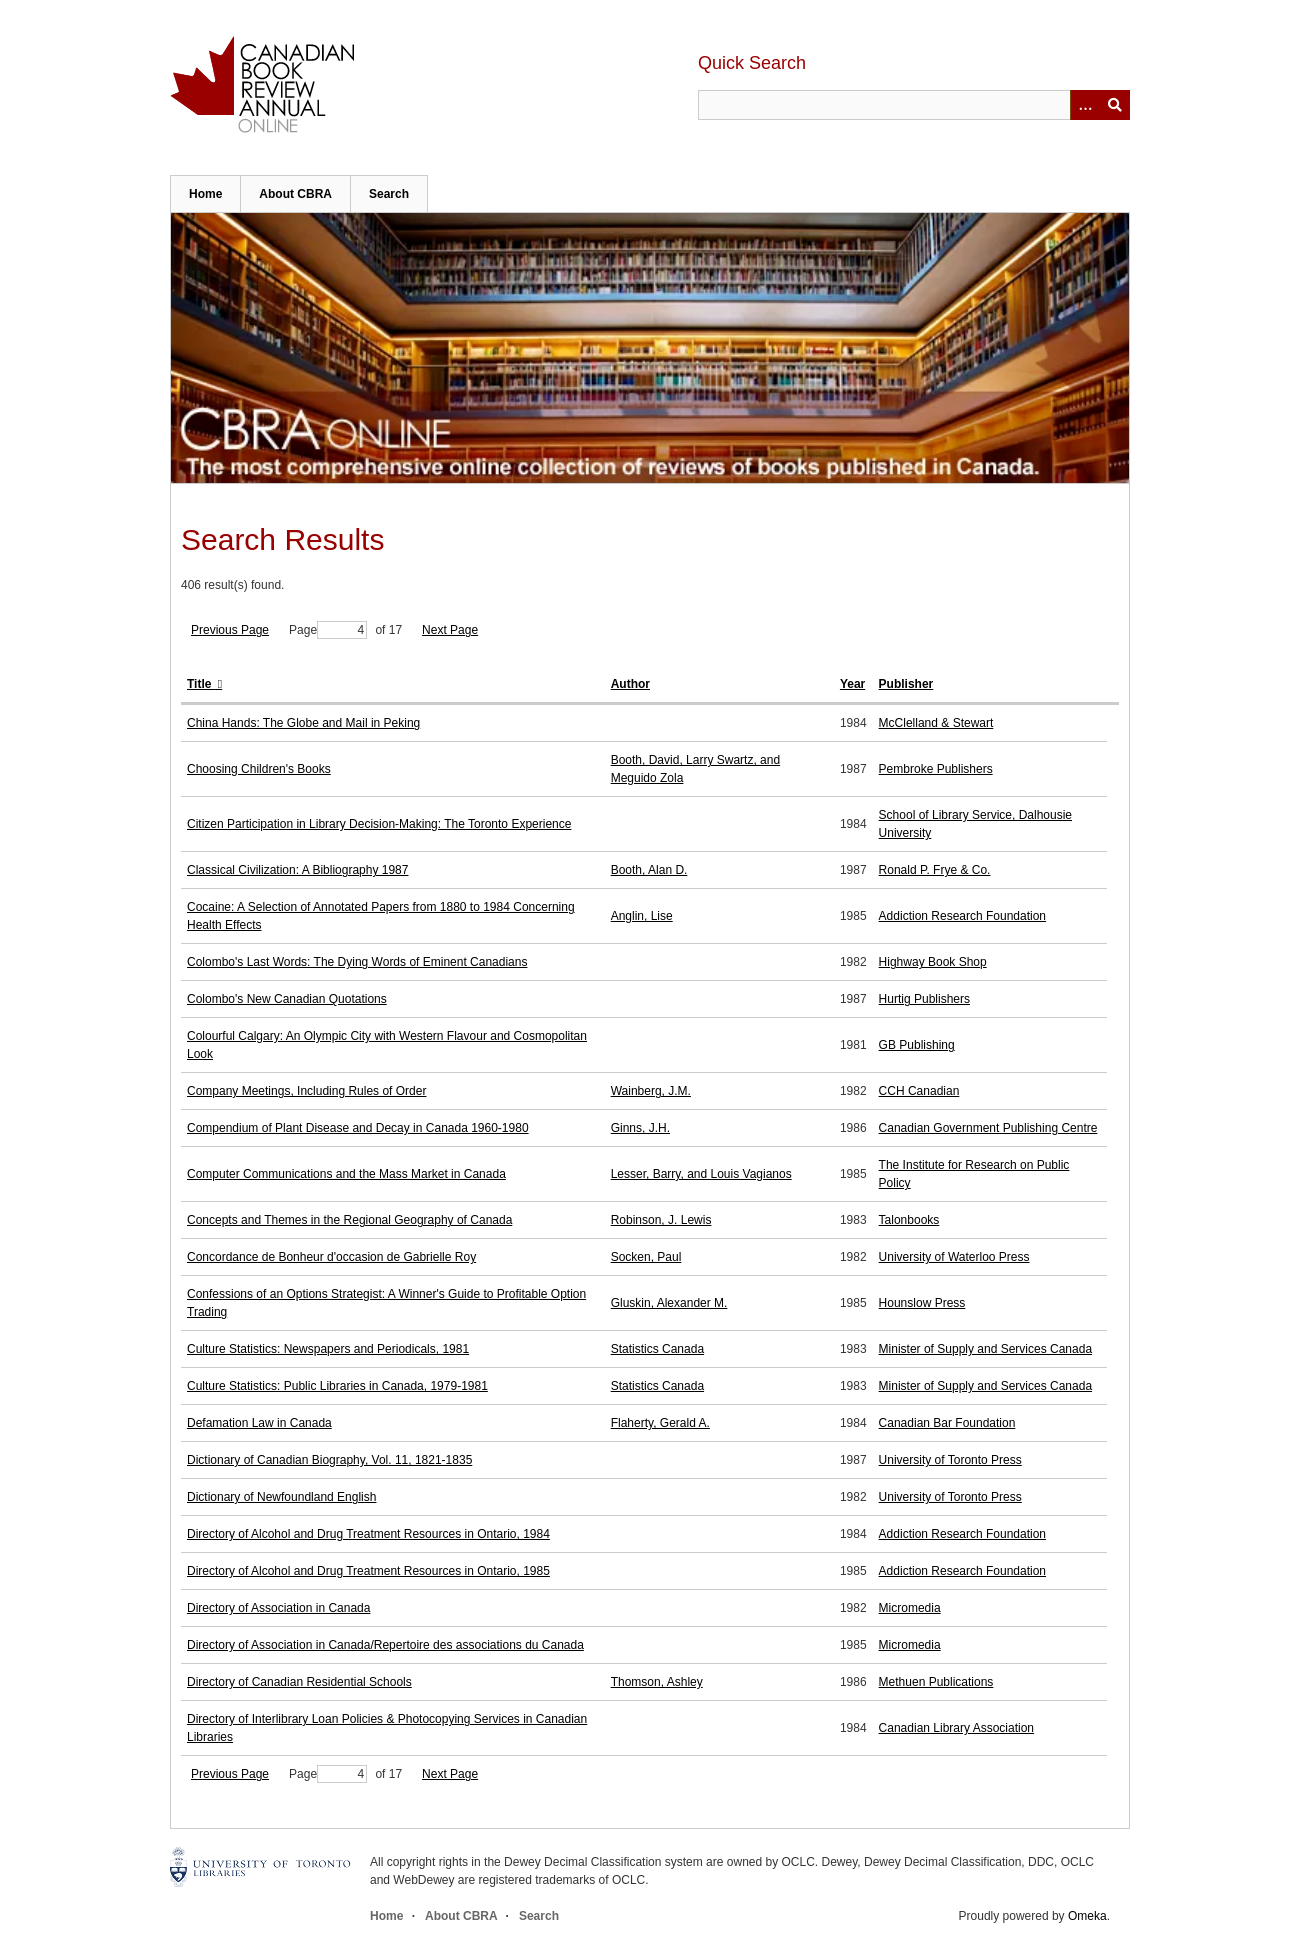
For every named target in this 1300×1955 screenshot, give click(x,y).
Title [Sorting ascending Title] (201, 684)
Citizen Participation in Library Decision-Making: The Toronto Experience (379, 824)
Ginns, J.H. (640, 1128)
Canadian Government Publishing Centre (988, 1128)
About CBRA (295, 194)
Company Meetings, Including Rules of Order (306, 1091)
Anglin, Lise (642, 916)
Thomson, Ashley (657, 1682)
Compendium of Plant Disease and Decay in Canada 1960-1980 (358, 1128)
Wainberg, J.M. (651, 1091)
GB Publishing (917, 1045)
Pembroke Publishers (936, 769)
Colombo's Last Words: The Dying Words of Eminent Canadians (357, 962)
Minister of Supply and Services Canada (985, 1349)
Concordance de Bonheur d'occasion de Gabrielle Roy (331, 1257)
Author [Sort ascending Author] (630, 684)
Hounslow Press (922, 1303)
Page (328, 630)
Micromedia (910, 1608)
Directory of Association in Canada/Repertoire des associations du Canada (385, 1645)
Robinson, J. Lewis (661, 1220)
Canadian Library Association (956, 1728)
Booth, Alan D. (649, 870)
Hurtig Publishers (924, 999)
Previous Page (230, 630)
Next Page (450, 630)
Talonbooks (909, 1220)
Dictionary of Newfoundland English (281, 1497)
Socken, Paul (646, 1257)
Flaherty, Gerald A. (660, 1423)
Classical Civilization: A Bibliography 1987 (297, 870)
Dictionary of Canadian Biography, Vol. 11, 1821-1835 (329, 1460)
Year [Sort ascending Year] (852, 684)
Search (389, 194)
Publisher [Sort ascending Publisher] (906, 684)
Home (205, 194)
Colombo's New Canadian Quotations (287, 999)
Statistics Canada (657, 1349)
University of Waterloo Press (954, 1257)
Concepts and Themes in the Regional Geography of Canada (349, 1220)
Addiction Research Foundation (962, 916)
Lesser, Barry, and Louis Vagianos (701, 1174)
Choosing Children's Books (259, 769)
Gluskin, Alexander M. (669, 1303)
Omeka (1087, 1916)
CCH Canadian (919, 1091)
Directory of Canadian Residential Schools (299, 1682)
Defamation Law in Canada (259, 1423)
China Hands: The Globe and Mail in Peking (303, 723)
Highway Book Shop (933, 962)
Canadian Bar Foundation (947, 1423)
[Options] (1085, 105)
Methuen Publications (936, 1682)
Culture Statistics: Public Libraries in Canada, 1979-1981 (337, 1386)
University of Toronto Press (950, 1460)
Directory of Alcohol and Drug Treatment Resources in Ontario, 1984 (368, 1534)
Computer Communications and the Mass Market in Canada (346, 1174)
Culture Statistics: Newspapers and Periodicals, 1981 (328, 1349)
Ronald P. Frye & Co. (935, 870)
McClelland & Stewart (936, 723)
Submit (1115, 105)
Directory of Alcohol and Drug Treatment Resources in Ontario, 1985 (368, 1571)
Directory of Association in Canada (278, 1608)
